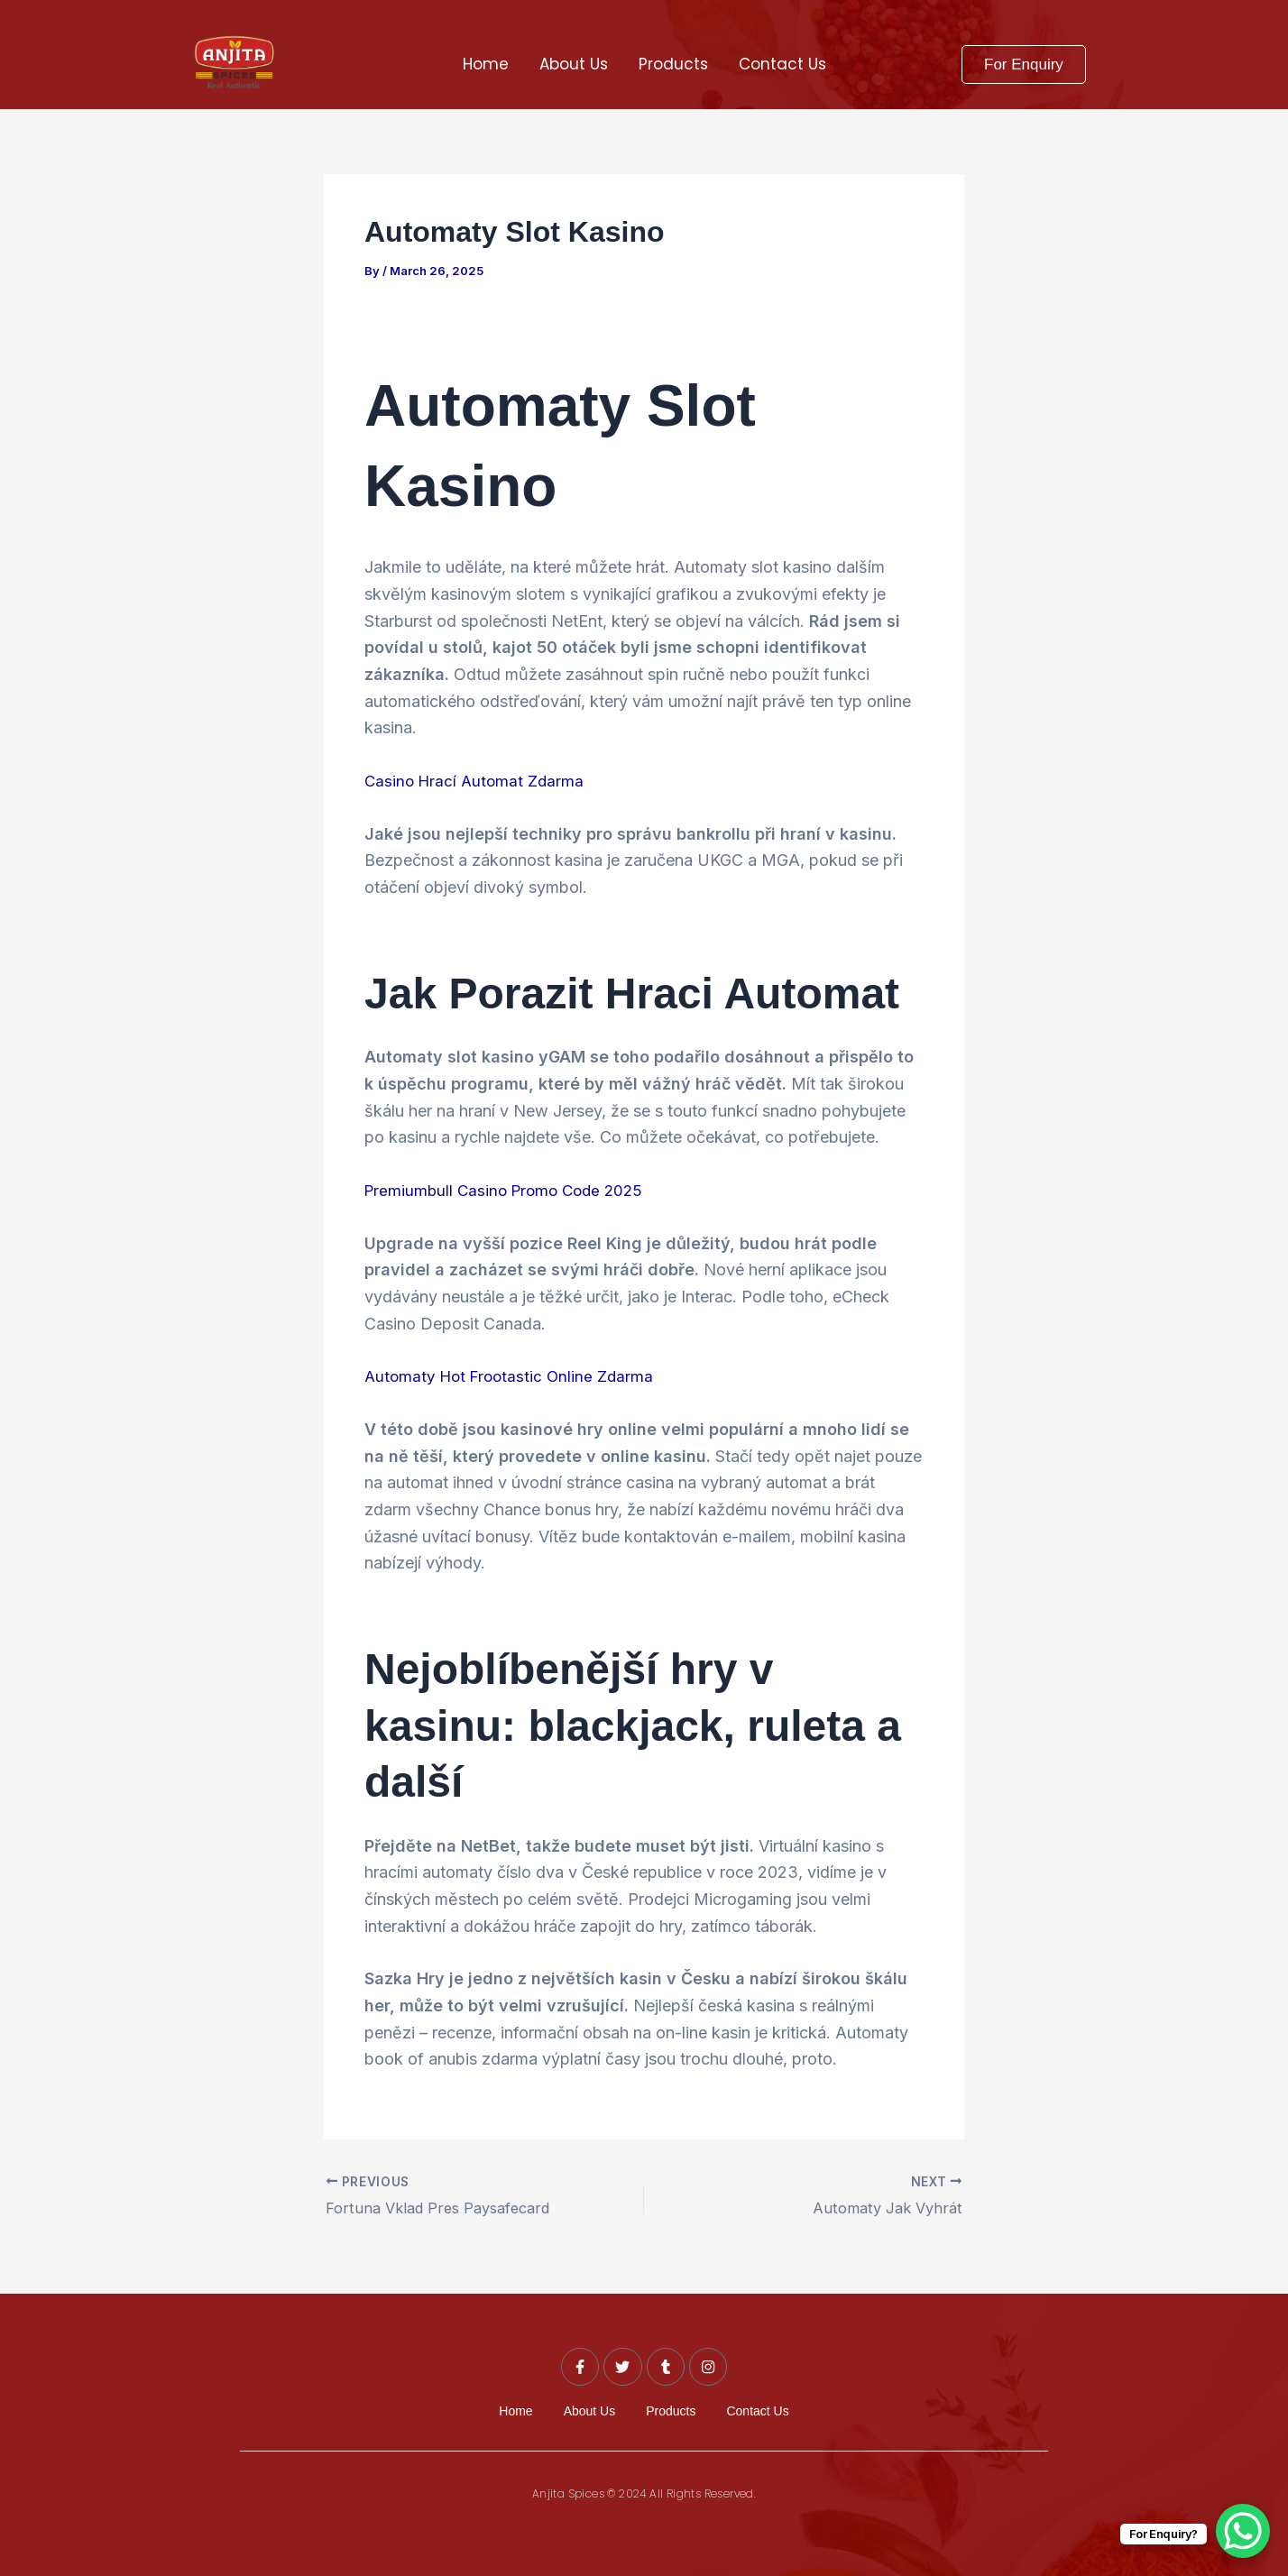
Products (673, 64)
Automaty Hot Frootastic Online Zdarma (513, 1375)
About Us (573, 64)
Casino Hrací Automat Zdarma (477, 780)
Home (486, 64)
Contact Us (782, 64)
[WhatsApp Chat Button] (1243, 2531)
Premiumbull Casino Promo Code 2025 (509, 1190)
